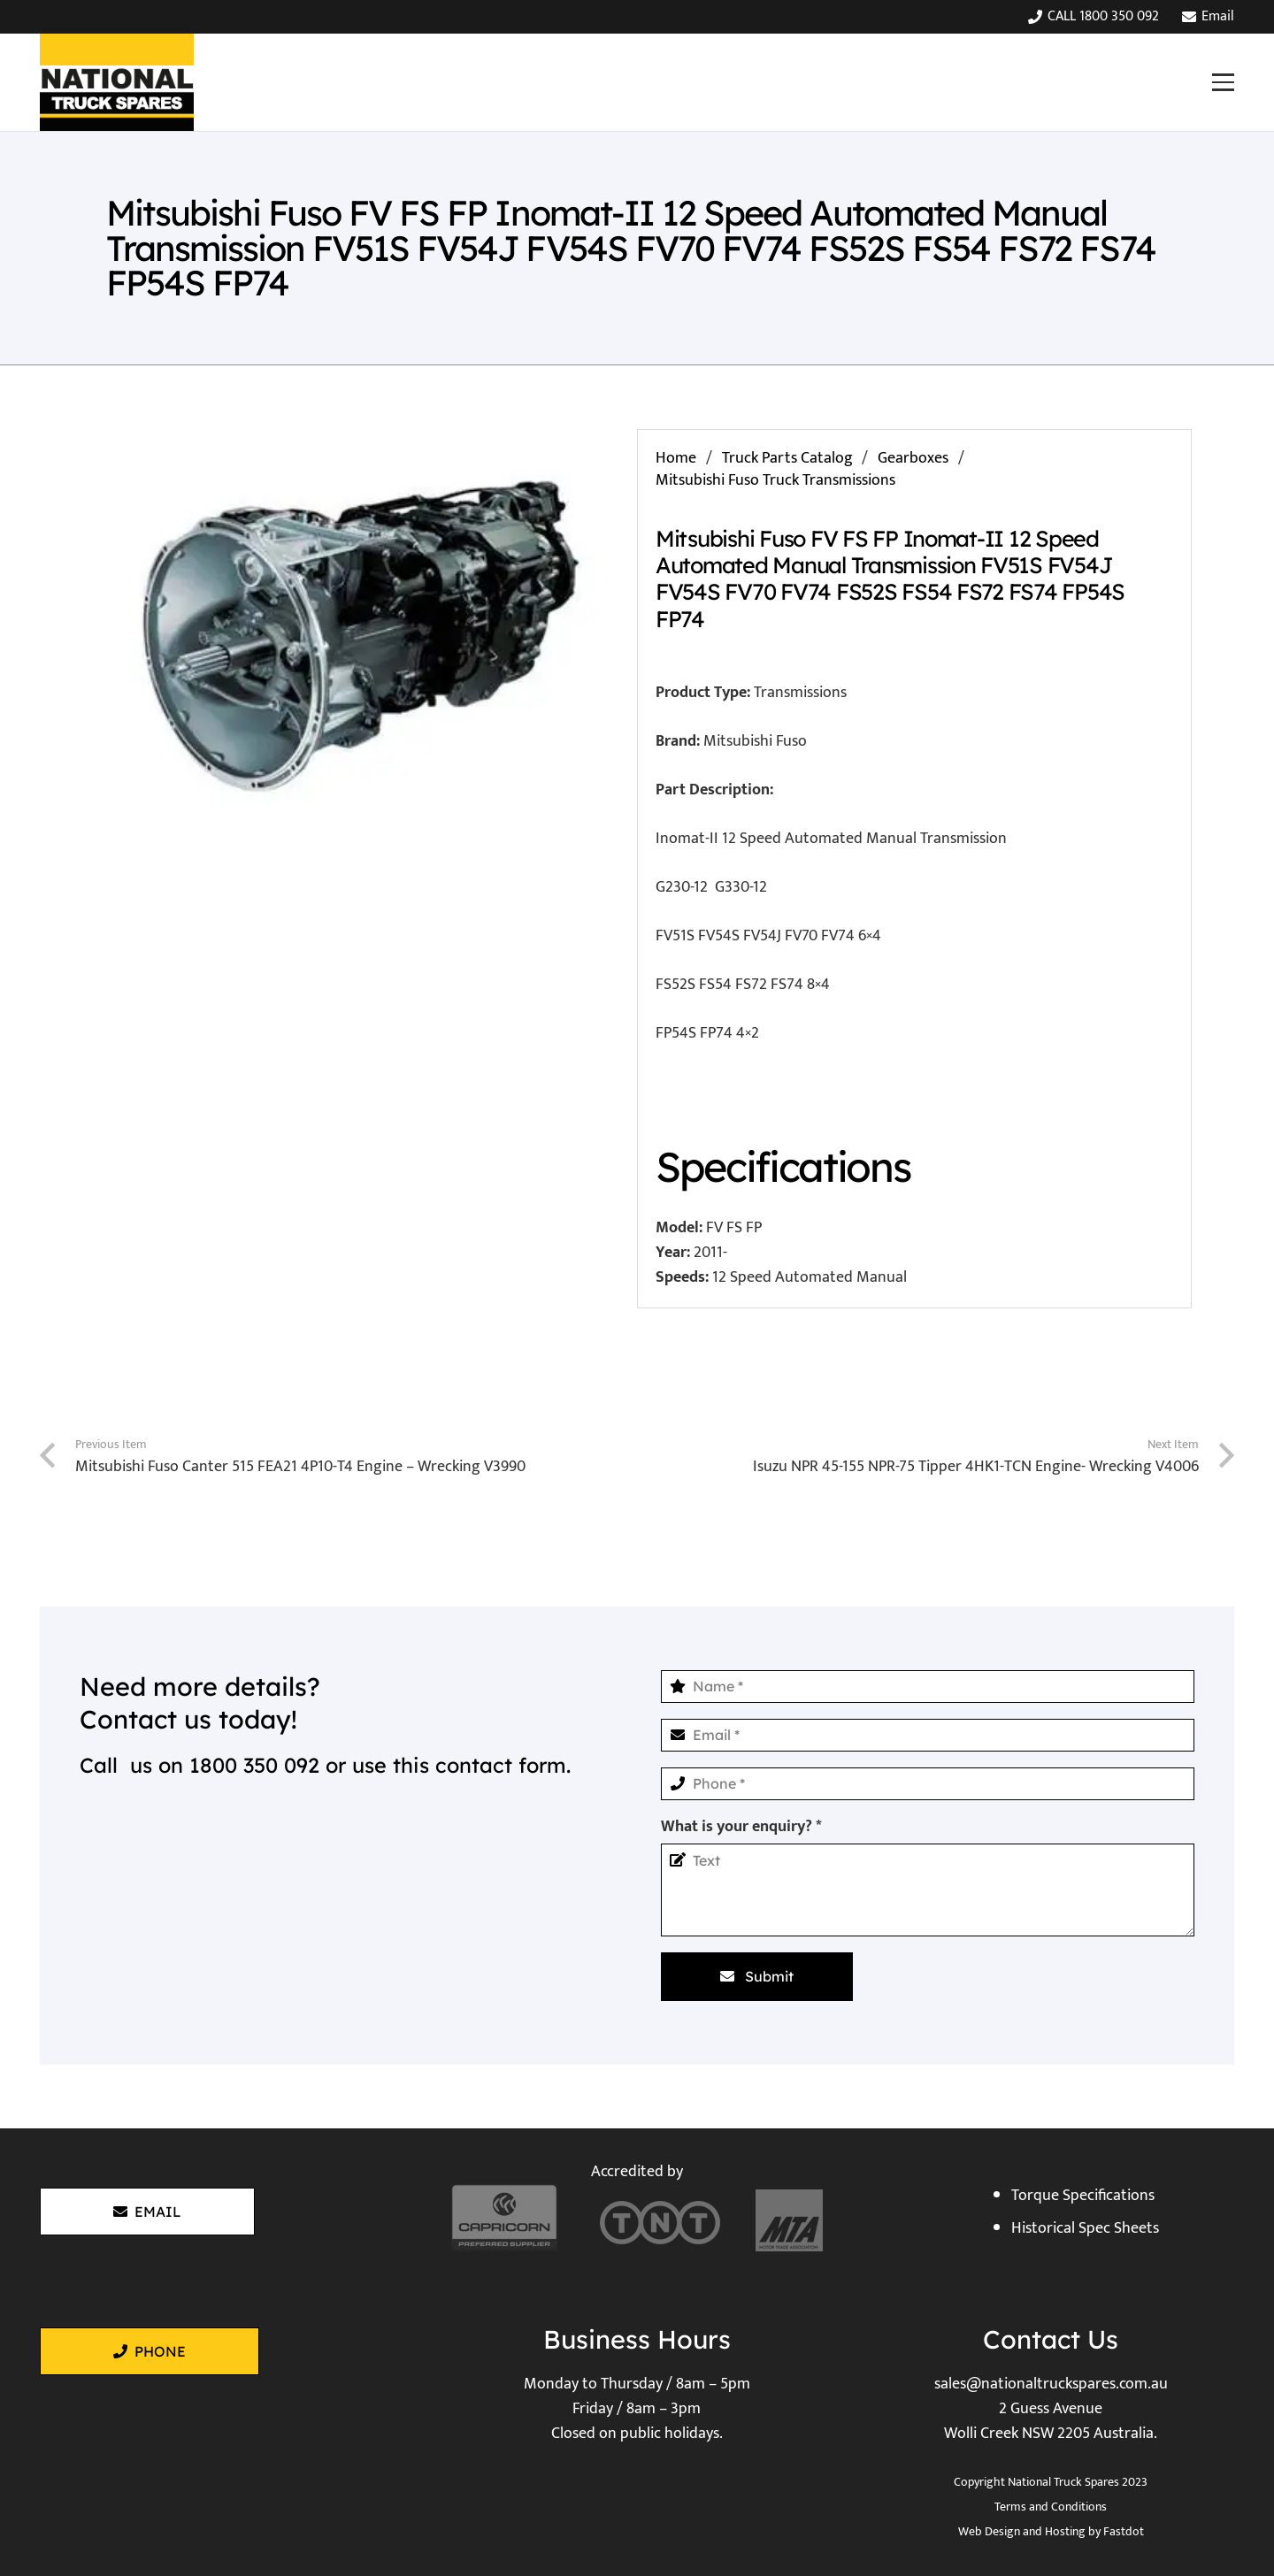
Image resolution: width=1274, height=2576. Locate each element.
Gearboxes (913, 458)
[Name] (927, 1686)
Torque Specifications (1083, 2195)
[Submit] (757, 1976)
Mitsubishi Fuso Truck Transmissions (775, 480)
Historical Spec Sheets (1085, 2228)
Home (676, 458)
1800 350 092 (254, 1765)
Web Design (989, 2531)
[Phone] (927, 1783)
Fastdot (1123, 2531)
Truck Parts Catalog (787, 458)
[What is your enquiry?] (927, 1890)
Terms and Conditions (1050, 2506)
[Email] (927, 1735)
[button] (1223, 82)
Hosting (1065, 2531)
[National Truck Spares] (117, 82)
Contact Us (1050, 2339)
